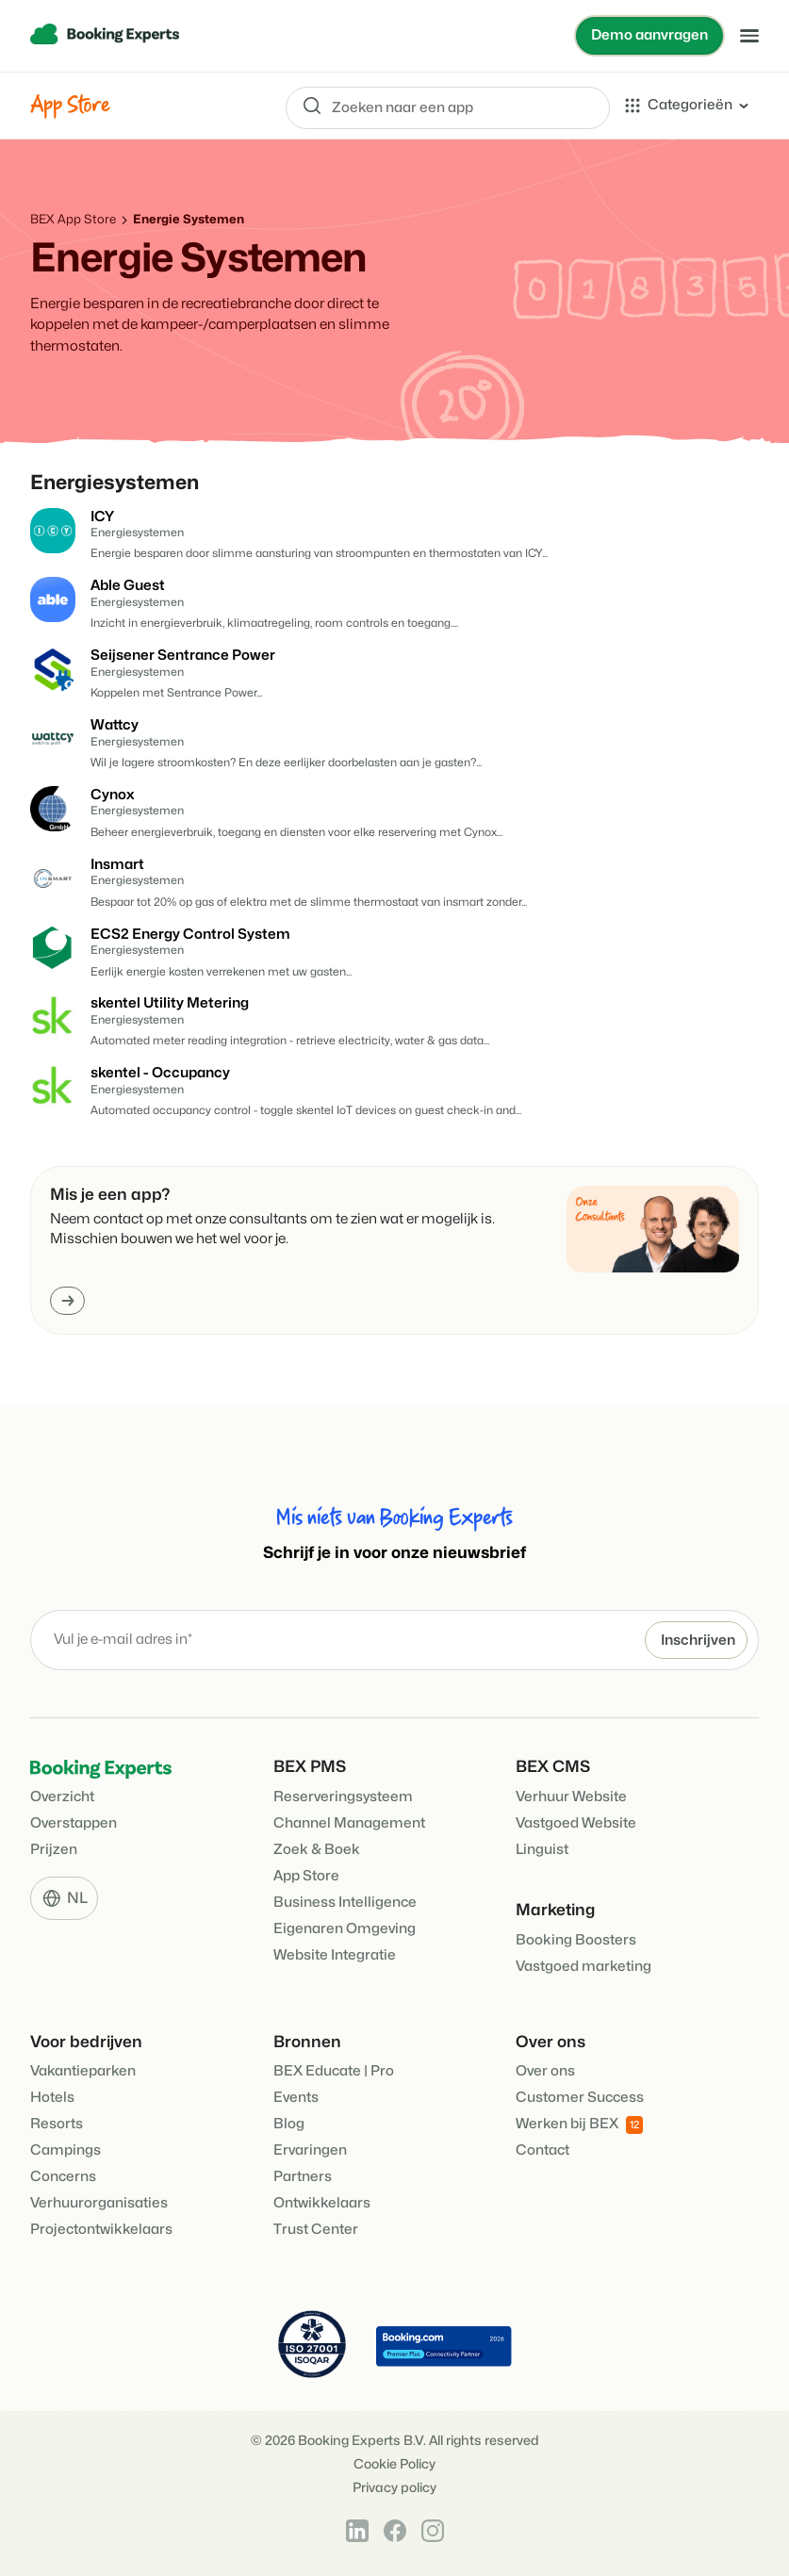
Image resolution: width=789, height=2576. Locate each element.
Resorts (56, 2124)
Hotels (52, 2098)
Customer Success (580, 2098)
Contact (542, 2150)
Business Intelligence (345, 1902)
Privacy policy (394, 2488)
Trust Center (315, 2230)
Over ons (545, 2071)
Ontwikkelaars (321, 2203)
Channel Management (349, 1823)
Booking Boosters (576, 1940)
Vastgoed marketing (583, 1967)
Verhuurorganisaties (99, 2203)
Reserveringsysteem (343, 1797)
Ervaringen (310, 2150)
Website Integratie (334, 1955)
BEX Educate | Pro (333, 2071)
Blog (288, 2124)
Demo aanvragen (649, 35)
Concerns (63, 2177)
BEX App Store (73, 219)
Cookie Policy (394, 2464)
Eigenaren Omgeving (344, 1929)
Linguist (542, 1850)
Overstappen (73, 1823)
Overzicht (62, 1797)
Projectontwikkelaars (101, 2230)
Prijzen (53, 1850)
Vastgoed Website (576, 1823)
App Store (306, 1876)
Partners (302, 2177)
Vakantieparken (83, 2071)
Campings (65, 2150)
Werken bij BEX (579, 2125)
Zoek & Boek (316, 1850)
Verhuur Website (571, 1797)
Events (296, 2098)
